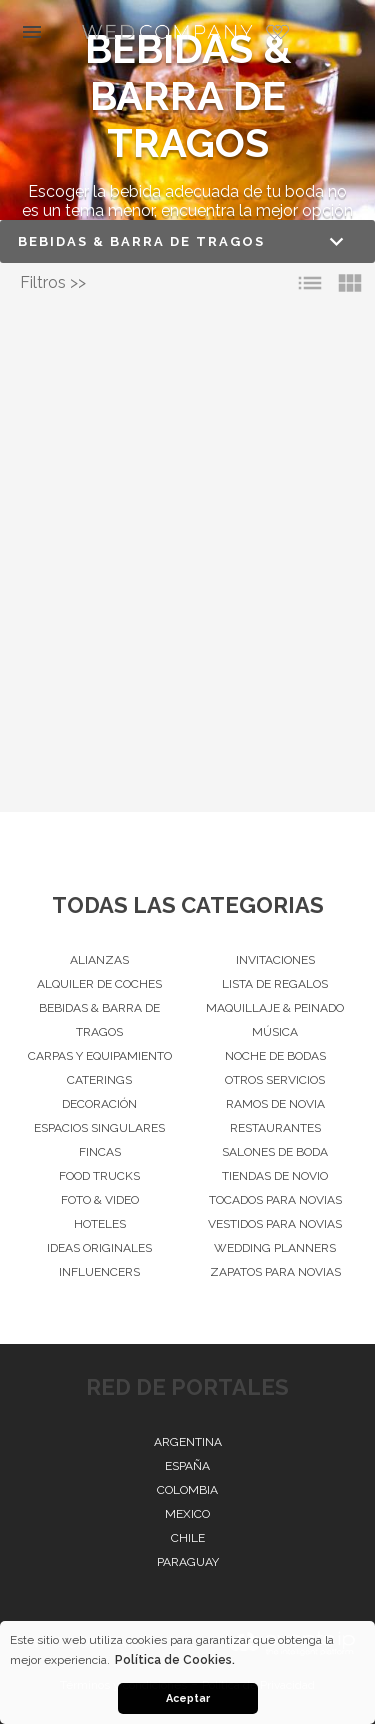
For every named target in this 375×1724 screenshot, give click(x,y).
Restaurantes (275, 1128)
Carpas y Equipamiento (100, 1056)
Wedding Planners (275, 1248)
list (310, 283)
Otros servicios (275, 1080)
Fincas (100, 1152)
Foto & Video (100, 1200)
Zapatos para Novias (275, 1272)
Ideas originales (99, 1248)
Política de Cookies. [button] (175, 1660)
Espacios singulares (99, 1128)
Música (275, 1032)
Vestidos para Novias (275, 1224)
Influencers (99, 1272)
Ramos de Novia (275, 1104)
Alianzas (99, 960)
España (187, 1466)
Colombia (187, 1490)
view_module (350, 283)
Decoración (99, 1104)
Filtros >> (53, 282)
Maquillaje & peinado (275, 1008)
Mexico (187, 1514)
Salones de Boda (275, 1152)
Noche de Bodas (275, 1056)
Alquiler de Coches (99, 984)
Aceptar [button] (188, 1698)
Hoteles (100, 1224)
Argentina (188, 1442)
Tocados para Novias (275, 1200)
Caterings (99, 1080)
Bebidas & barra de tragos (99, 1020)
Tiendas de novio (275, 1176)
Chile (188, 1538)
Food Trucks (99, 1176)
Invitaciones (275, 960)
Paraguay (188, 1562)
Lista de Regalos (275, 984)
